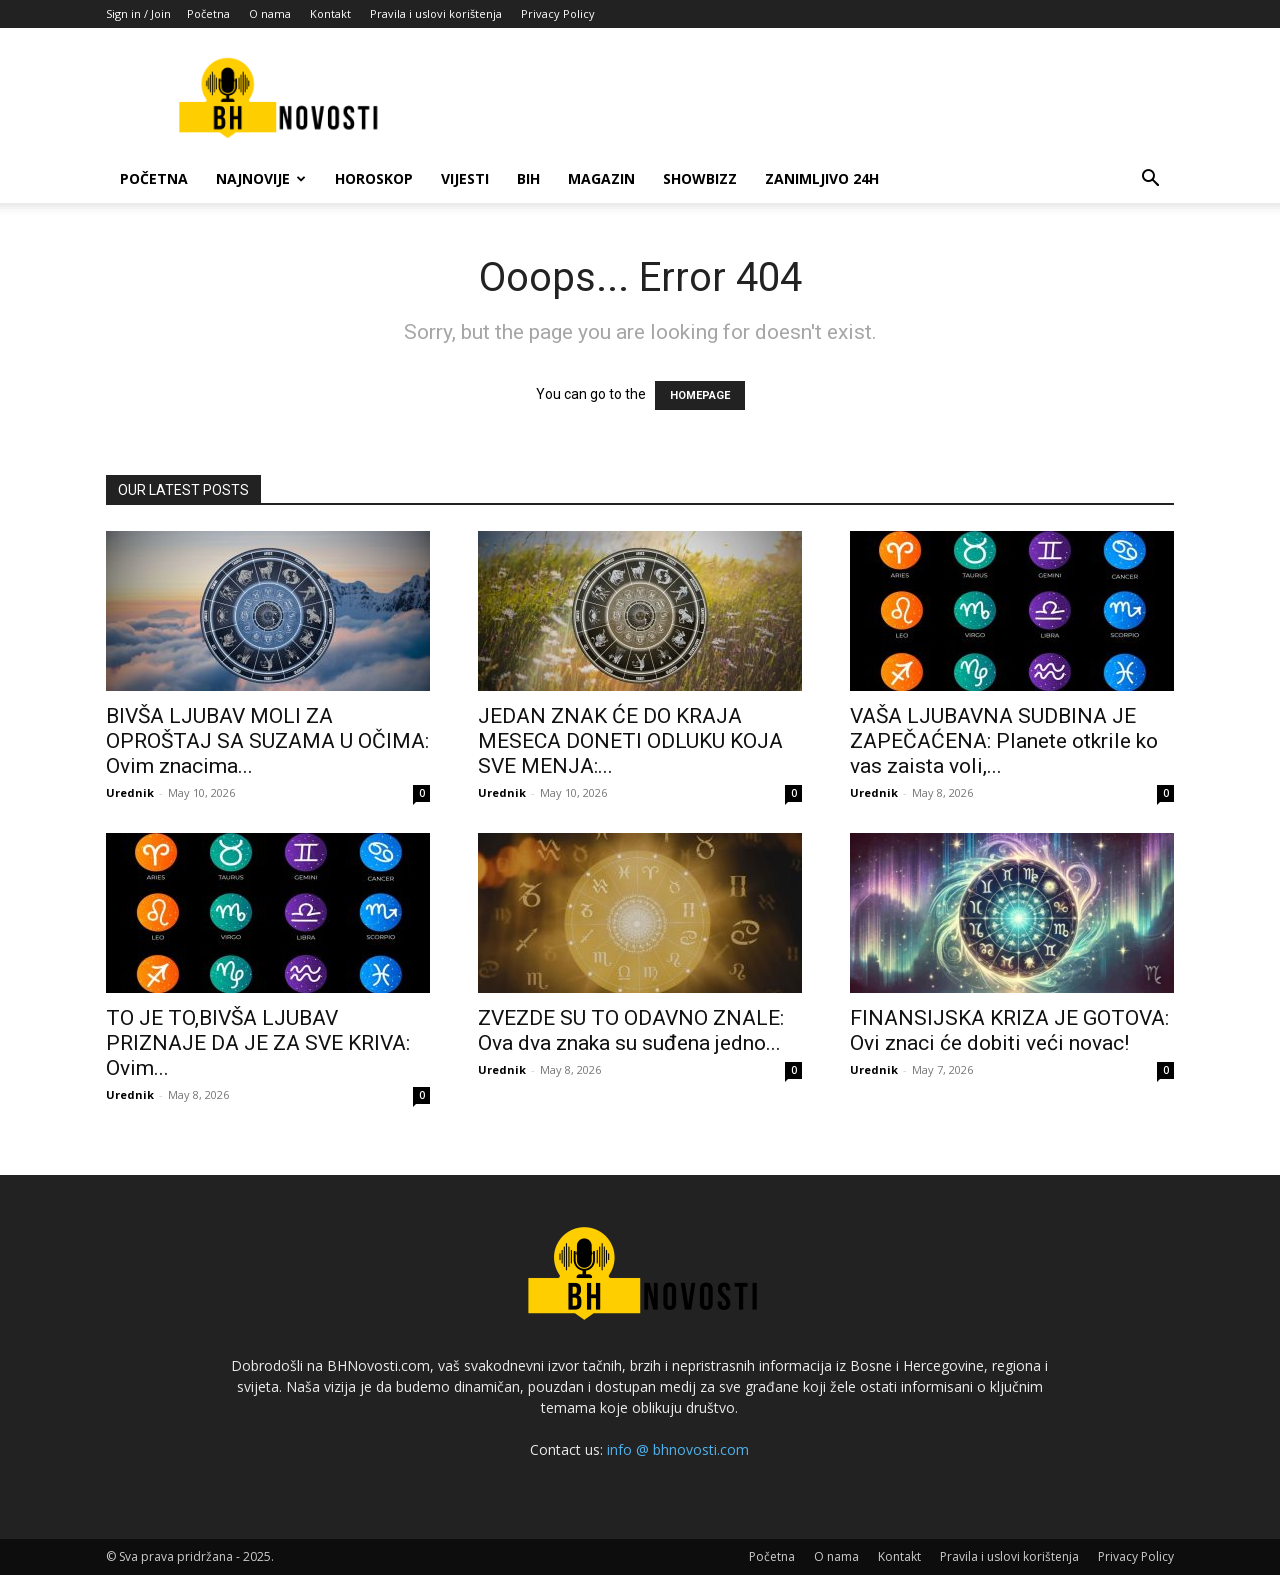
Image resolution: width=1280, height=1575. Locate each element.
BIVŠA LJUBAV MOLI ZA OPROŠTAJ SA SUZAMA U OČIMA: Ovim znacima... (267, 741)
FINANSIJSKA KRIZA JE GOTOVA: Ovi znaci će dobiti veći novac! (1009, 1030)
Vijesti (465, 178)
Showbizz (700, 178)
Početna (208, 13)
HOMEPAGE (700, 395)
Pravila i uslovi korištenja (436, 13)
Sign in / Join (138, 13)
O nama (270, 13)
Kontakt (330, 13)
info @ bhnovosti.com (678, 1449)
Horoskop (374, 178)
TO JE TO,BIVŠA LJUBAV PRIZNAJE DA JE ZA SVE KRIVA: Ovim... (258, 1043)
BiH (528, 178)
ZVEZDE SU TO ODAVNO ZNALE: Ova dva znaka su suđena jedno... (631, 1030)
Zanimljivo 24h (822, 178)
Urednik (130, 792)
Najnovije (261, 178)
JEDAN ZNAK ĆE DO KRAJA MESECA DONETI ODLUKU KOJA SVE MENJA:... (630, 741)
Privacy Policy (558, 13)
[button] (1150, 180)
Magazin (601, 178)
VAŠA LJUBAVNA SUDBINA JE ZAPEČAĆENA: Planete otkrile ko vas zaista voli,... (1004, 741)
